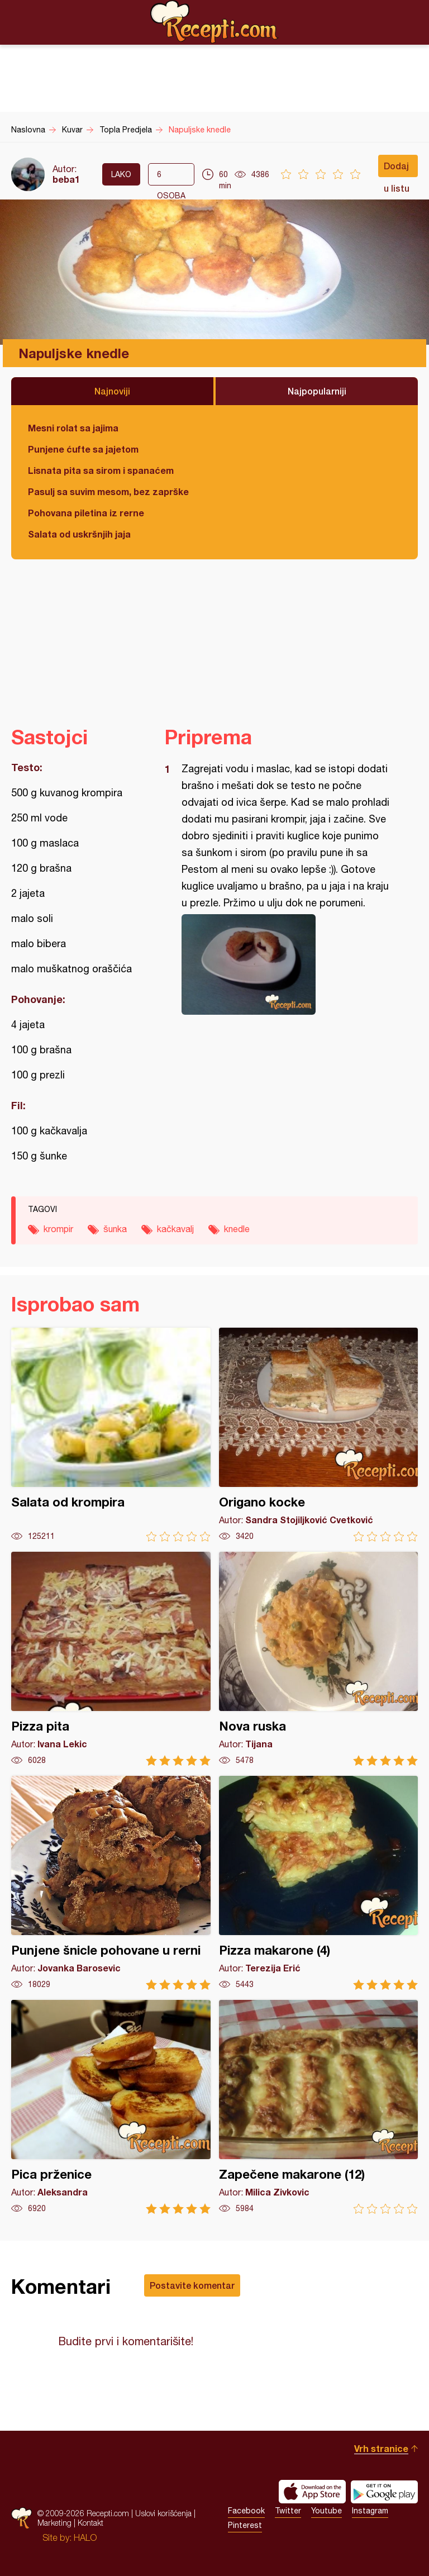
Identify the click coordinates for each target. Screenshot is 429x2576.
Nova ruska (318, 1659)
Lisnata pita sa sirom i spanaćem (101, 470)
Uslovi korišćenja (163, 2513)
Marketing (54, 2522)
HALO (85, 2537)
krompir (58, 1229)
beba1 (66, 179)
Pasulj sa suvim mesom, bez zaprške (108, 491)
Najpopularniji (317, 391)
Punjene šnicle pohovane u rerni (111, 1883)
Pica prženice (111, 2107)
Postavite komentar (192, 2285)
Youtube (326, 2510)
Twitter (288, 2510)
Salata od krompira (111, 1435)
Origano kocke (318, 1435)
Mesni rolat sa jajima (73, 427)
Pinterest (245, 2525)
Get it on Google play (384, 2491)
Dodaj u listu (396, 168)
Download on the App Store (312, 2491)
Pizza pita (111, 1659)
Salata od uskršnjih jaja (79, 534)
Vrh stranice (381, 2448)
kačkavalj (175, 1229)
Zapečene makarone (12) (318, 2107)
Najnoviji (112, 391)
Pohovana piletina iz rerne (86, 512)
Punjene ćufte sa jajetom (83, 449)
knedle (237, 1229)
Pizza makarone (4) (318, 1883)
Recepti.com (214, 22)
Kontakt (90, 2522)
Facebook (246, 2510)
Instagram (370, 2510)
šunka (115, 1229)
